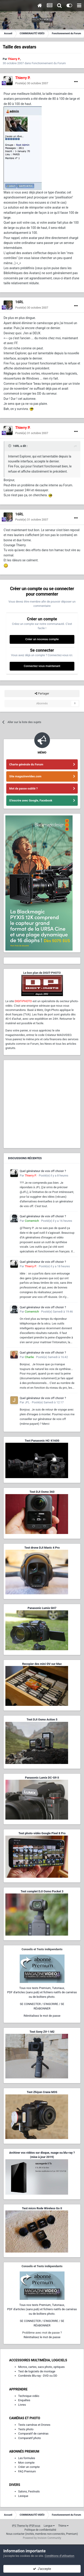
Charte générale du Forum (26, 764)
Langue (49, 2525)
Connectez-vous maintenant (42, 666)
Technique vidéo (28, 2396)
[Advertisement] (42, 1104)
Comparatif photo (29, 2438)
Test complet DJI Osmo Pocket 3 (42, 1891)
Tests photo (25, 2429)
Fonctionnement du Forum (49, 63)
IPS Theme (18, 2525)
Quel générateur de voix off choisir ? (43, 1171)
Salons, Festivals (29, 2491)
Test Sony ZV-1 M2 (42, 2031)
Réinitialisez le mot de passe (42, 2015)
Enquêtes (24, 2400)
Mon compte (26, 2462)
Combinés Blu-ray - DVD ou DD (37, 2375)
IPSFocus (34, 2525)
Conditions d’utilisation (59, 2556)
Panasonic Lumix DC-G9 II (42, 1777)
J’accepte (42, 2569)
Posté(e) (31, 83)
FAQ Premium (27, 2471)
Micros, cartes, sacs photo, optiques (41, 2367)
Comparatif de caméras (33, 2433)
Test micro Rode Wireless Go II (42, 2208)
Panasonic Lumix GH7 (42, 1608)
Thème (63, 2525)
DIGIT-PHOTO (23, 1001)
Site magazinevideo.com (25, 776)
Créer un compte (29, 2467)
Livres (22, 2404)
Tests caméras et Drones (34, 2424)
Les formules (26, 2458)
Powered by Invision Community (42, 2538)
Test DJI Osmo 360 (42, 1491)
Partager (42, 693)
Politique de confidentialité (40, 2529)
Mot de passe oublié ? (23, 788)
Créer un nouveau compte (42, 639)
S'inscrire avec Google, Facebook (30, 800)
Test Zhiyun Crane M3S (42, 2092)
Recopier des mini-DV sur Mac (42, 1664)
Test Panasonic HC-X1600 (42, 1440)
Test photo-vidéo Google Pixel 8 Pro (42, 1833)
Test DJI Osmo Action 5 (42, 1719)
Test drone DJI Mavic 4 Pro (42, 1547)
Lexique (23, 2496)
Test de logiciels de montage (36, 2371)
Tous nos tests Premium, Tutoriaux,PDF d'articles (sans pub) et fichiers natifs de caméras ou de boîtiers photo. (42, 1992)
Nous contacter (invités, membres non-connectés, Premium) (42, 2533)
